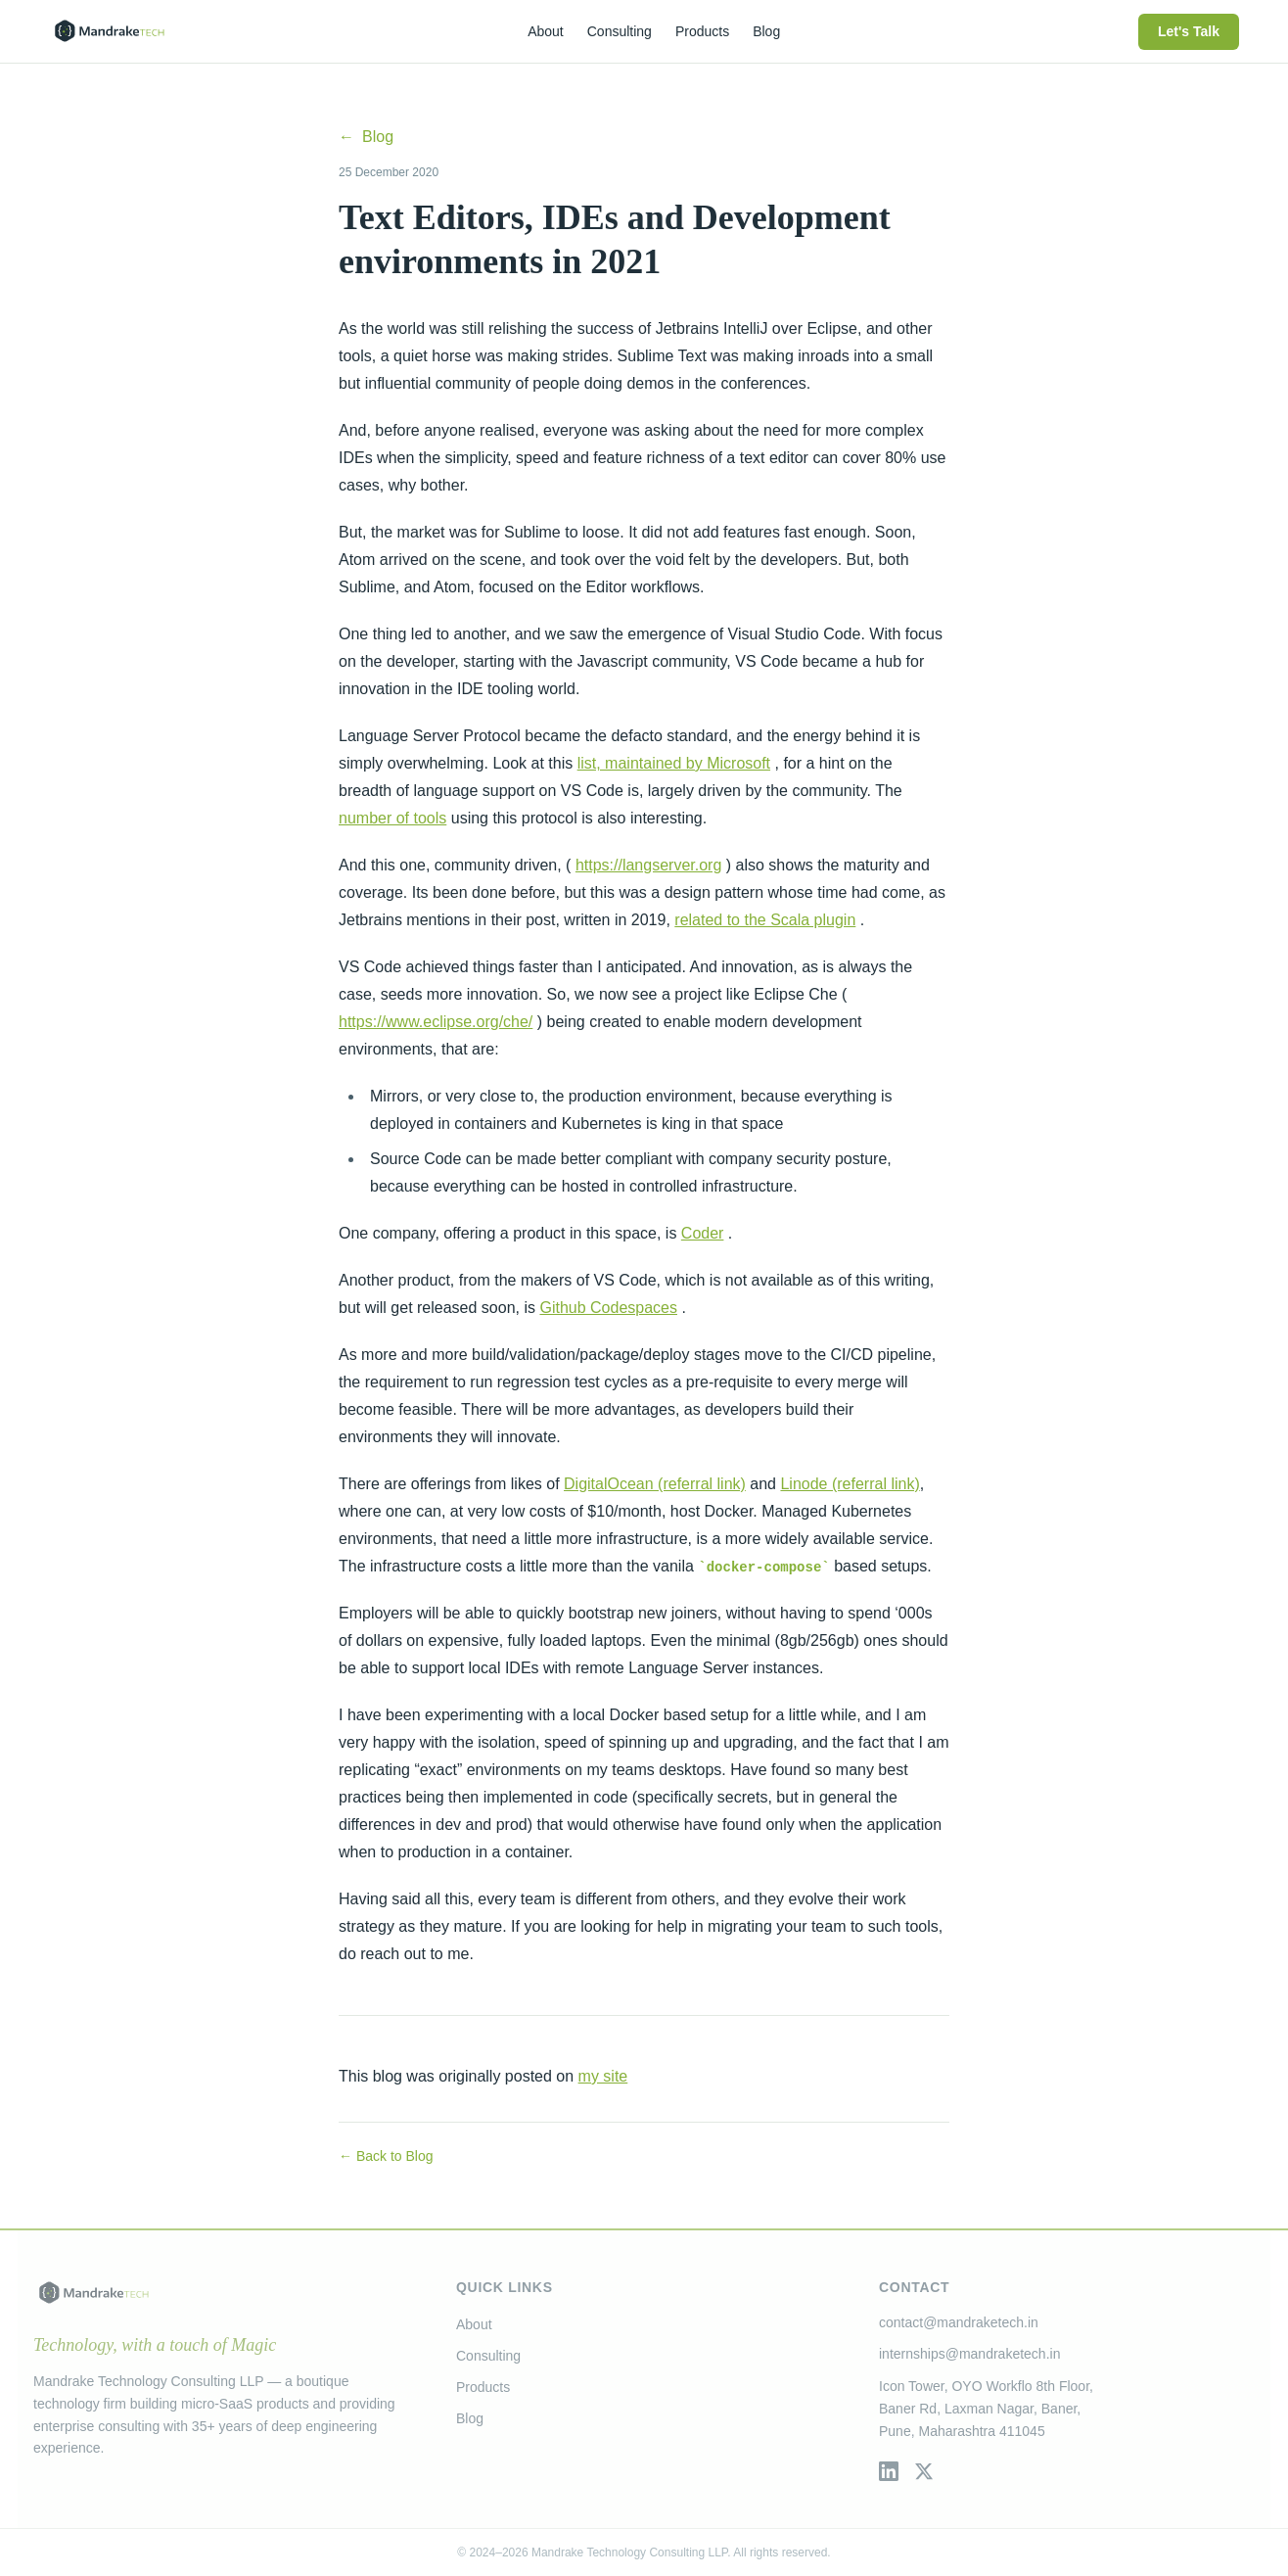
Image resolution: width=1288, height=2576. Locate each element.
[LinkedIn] (888, 2471)
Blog (366, 137)
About (474, 2324)
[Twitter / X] (924, 2471)
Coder (702, 1233)
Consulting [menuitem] (619, 31)
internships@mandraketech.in (969, 2354)
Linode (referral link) (849, 1483)
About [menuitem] (546, 31)
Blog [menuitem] (766, 31)
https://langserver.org (648, 865)
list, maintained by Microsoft (673, 763)
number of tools (392, 818)
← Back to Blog (386, 2156)
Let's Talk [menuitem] (1188, 31)
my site (603, 2076)
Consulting (488, 2356)
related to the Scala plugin (764, 920)
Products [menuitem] (702, 31)
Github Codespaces (608, 1307)
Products (483, 2387)
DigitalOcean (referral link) (655, 1483)
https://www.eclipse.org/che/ (435, 1021)
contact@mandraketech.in (958, 2322)
